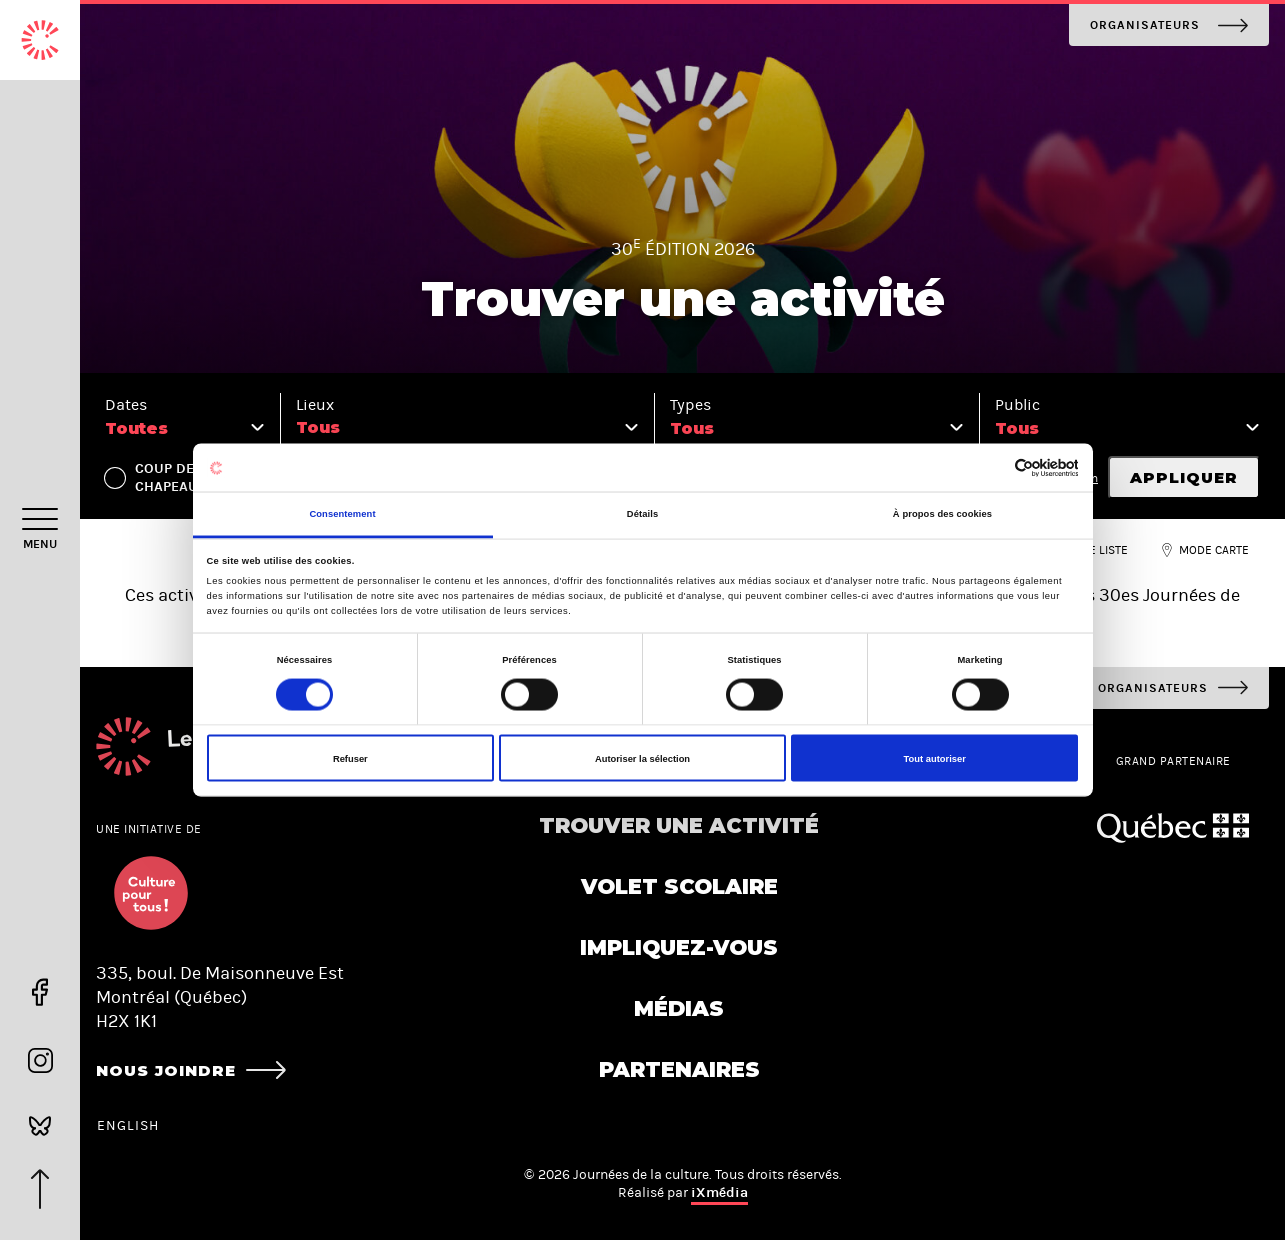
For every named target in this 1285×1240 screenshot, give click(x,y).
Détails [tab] (642, 514)
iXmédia (719, 1192)
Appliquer (1184, 477)
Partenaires (679, 1069)
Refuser (350, 758)
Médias (679, 1008)
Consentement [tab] (342, 514)
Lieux (315, 404)
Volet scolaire (679, 886)
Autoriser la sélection (642, 758)
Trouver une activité (679, 825)
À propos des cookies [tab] (942, 514)
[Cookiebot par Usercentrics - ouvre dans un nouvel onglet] (990, 467)
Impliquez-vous (679, 947)
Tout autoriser (935, 758)
